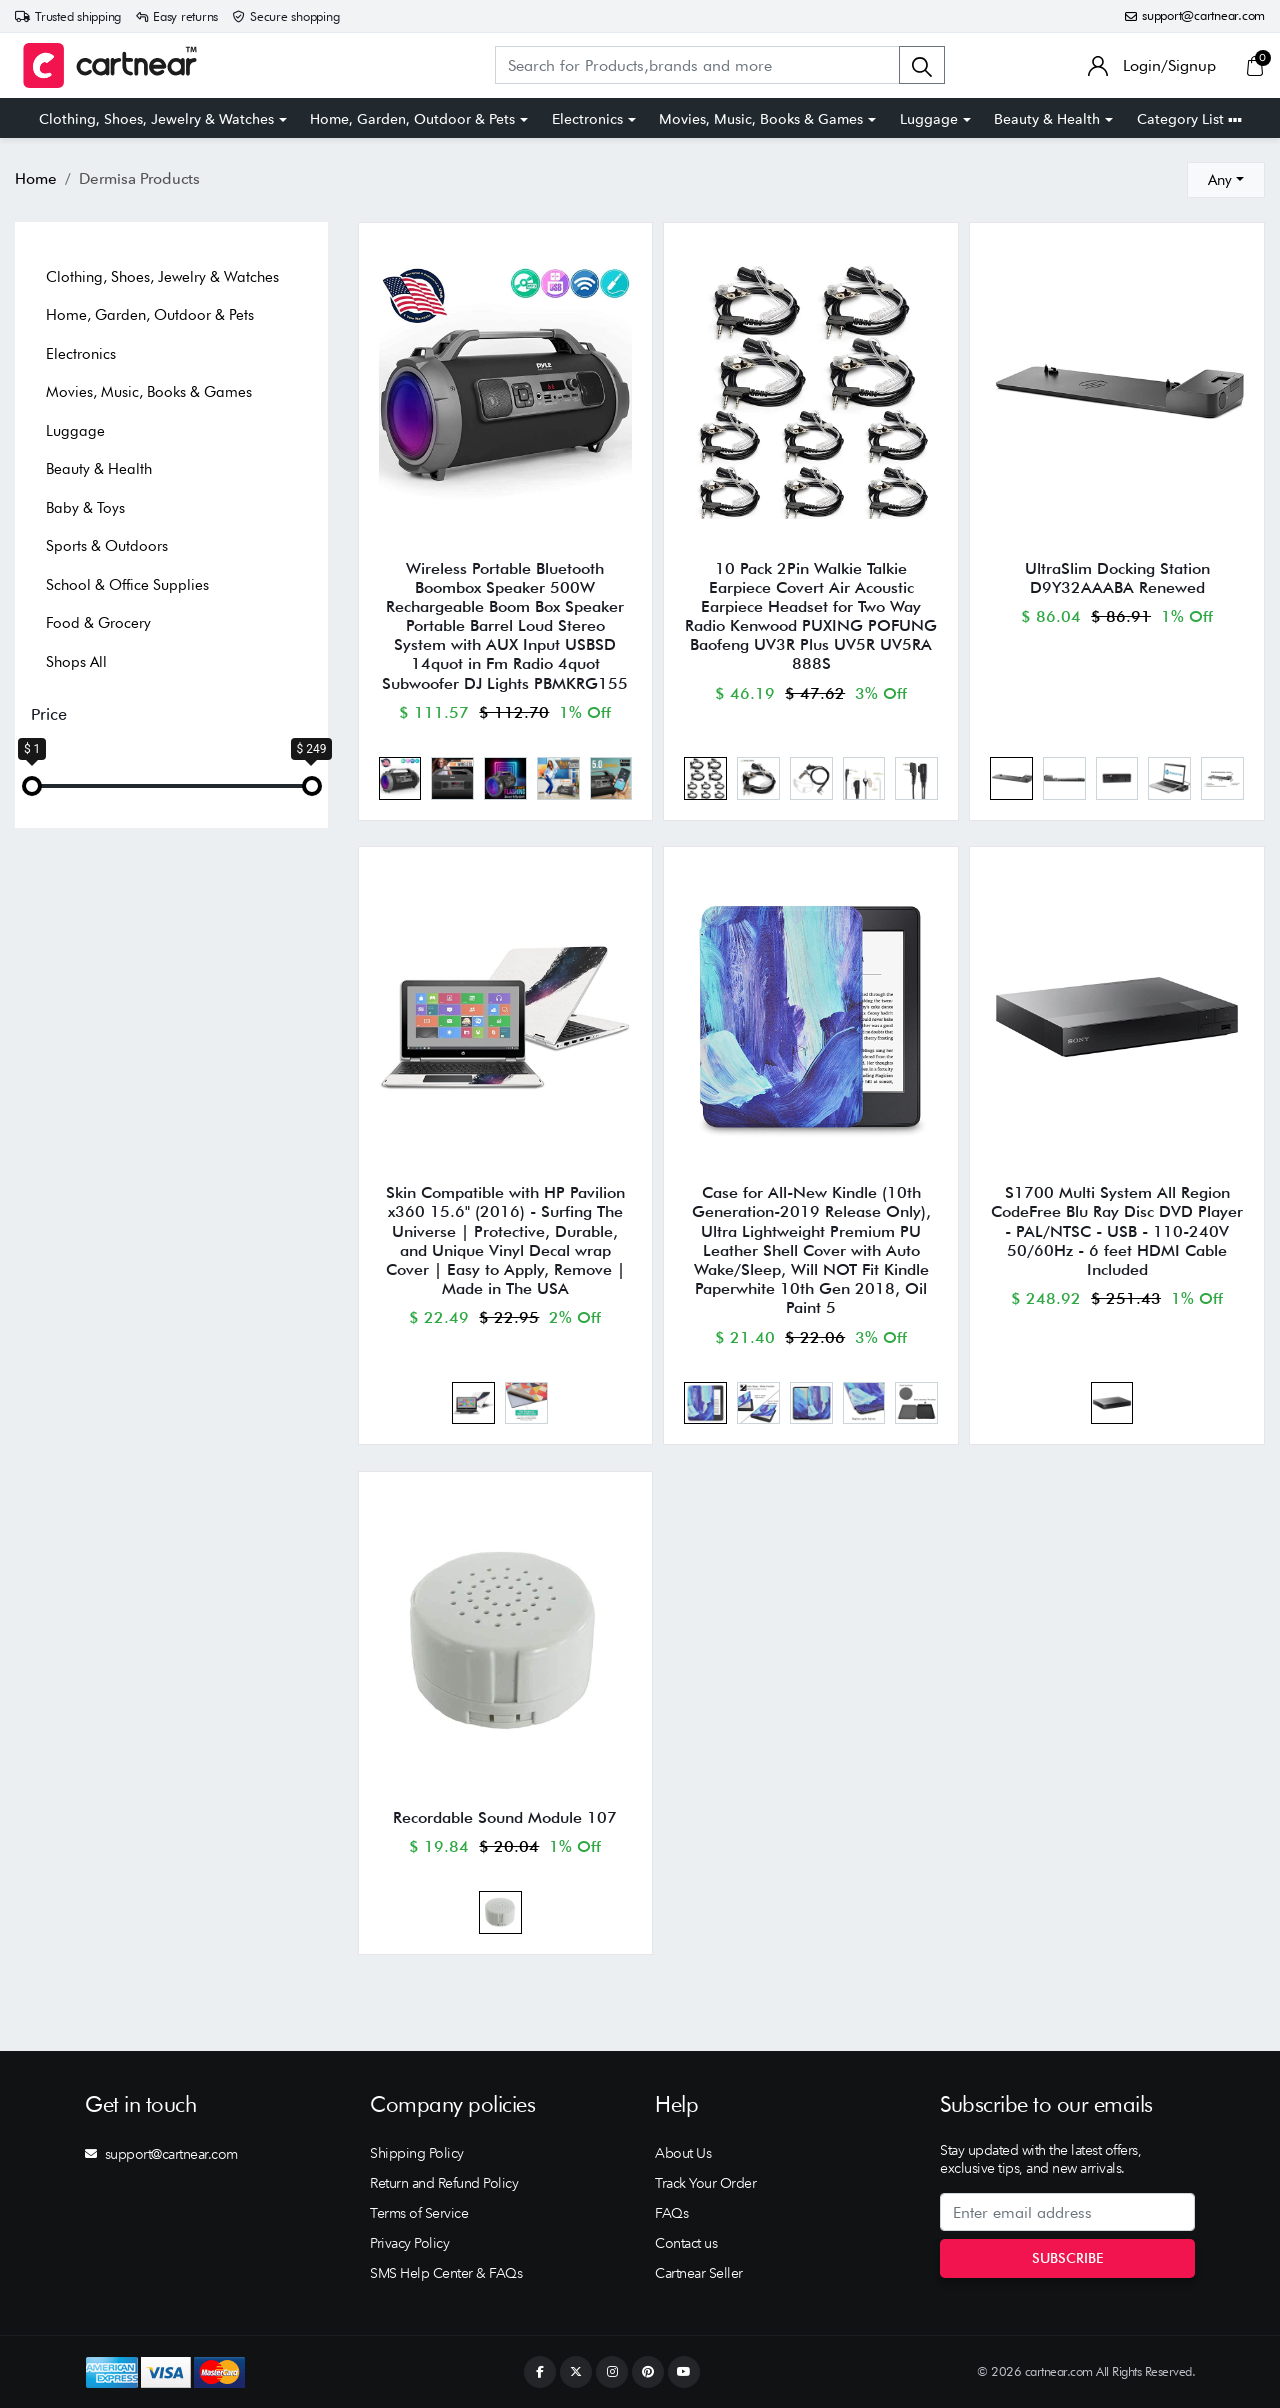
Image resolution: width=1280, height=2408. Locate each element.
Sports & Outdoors (107, 546)
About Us (683, 2153)
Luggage (929, 119)
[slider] (32, 786)
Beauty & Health (1047, 119)
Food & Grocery (98, 623)
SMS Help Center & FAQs (446, 2273)
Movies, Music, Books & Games (761, 119)
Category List (1189, 119)
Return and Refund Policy (444, 2183)
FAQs (671, 2213)
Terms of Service (419, 2213)
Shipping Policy (417, 2153)
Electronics (587, 119)
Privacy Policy (409, 2243)
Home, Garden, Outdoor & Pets (412, 119)
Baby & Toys (85, 508)
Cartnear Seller (699, 2273)
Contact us (686, 2243)
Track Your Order (705, 2183)
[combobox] (1226, 180)
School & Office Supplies (127, 585)
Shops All (76, 662)
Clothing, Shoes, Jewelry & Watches (156, 119)
